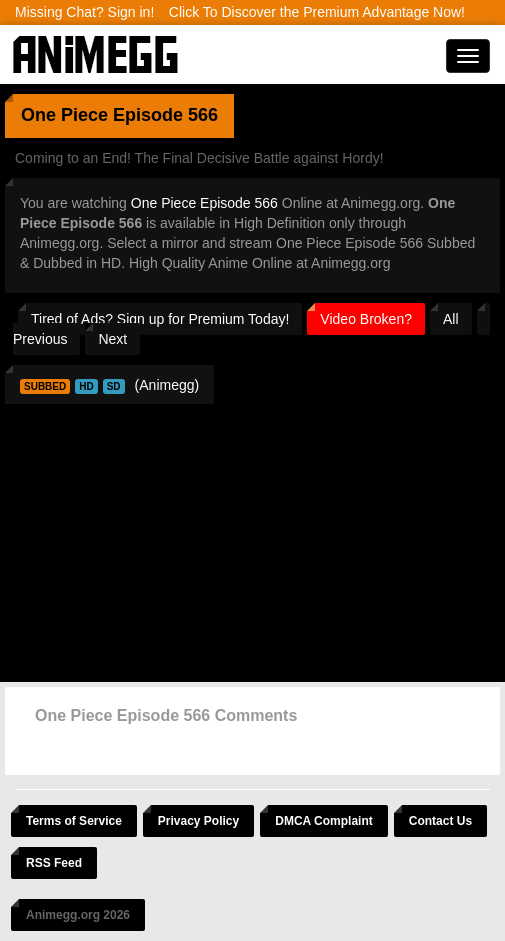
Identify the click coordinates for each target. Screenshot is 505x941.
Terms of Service (74, 821)
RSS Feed (54, 863)
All (451, 319)
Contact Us (440, 821)
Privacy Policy (198, 821)
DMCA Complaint (324, 821)
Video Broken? (366, 319)
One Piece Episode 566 (204, 203)
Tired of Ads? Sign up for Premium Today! (160, 319)
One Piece (64, 115)
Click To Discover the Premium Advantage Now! (317, 12)
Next (112, 339)
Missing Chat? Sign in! (84, 12)
